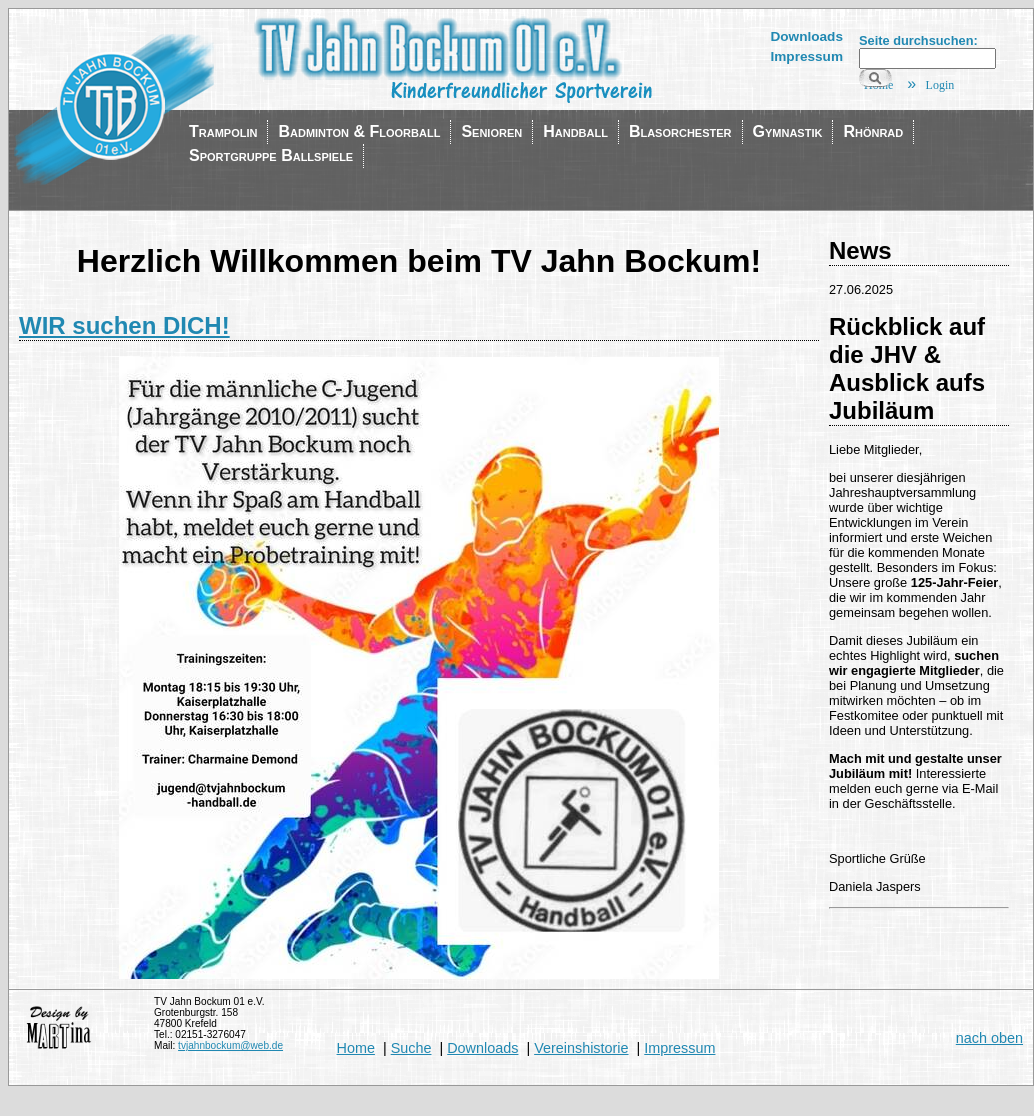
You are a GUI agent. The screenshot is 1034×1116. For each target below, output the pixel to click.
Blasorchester (680, 131)
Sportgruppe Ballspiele (271, 155)
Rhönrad (873, 131)
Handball (575, 131)
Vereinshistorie (581, 1048)
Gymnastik (788, 131)
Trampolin (223, 131)
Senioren (491, 131)
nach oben (989, 1038)
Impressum (806, 56)
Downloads (806, 36)
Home (356, 1048)
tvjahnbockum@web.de (230, 1045)
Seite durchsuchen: (918, 40)
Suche (411, 1048)
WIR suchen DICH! (124, 325)
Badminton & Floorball (359, 131)
